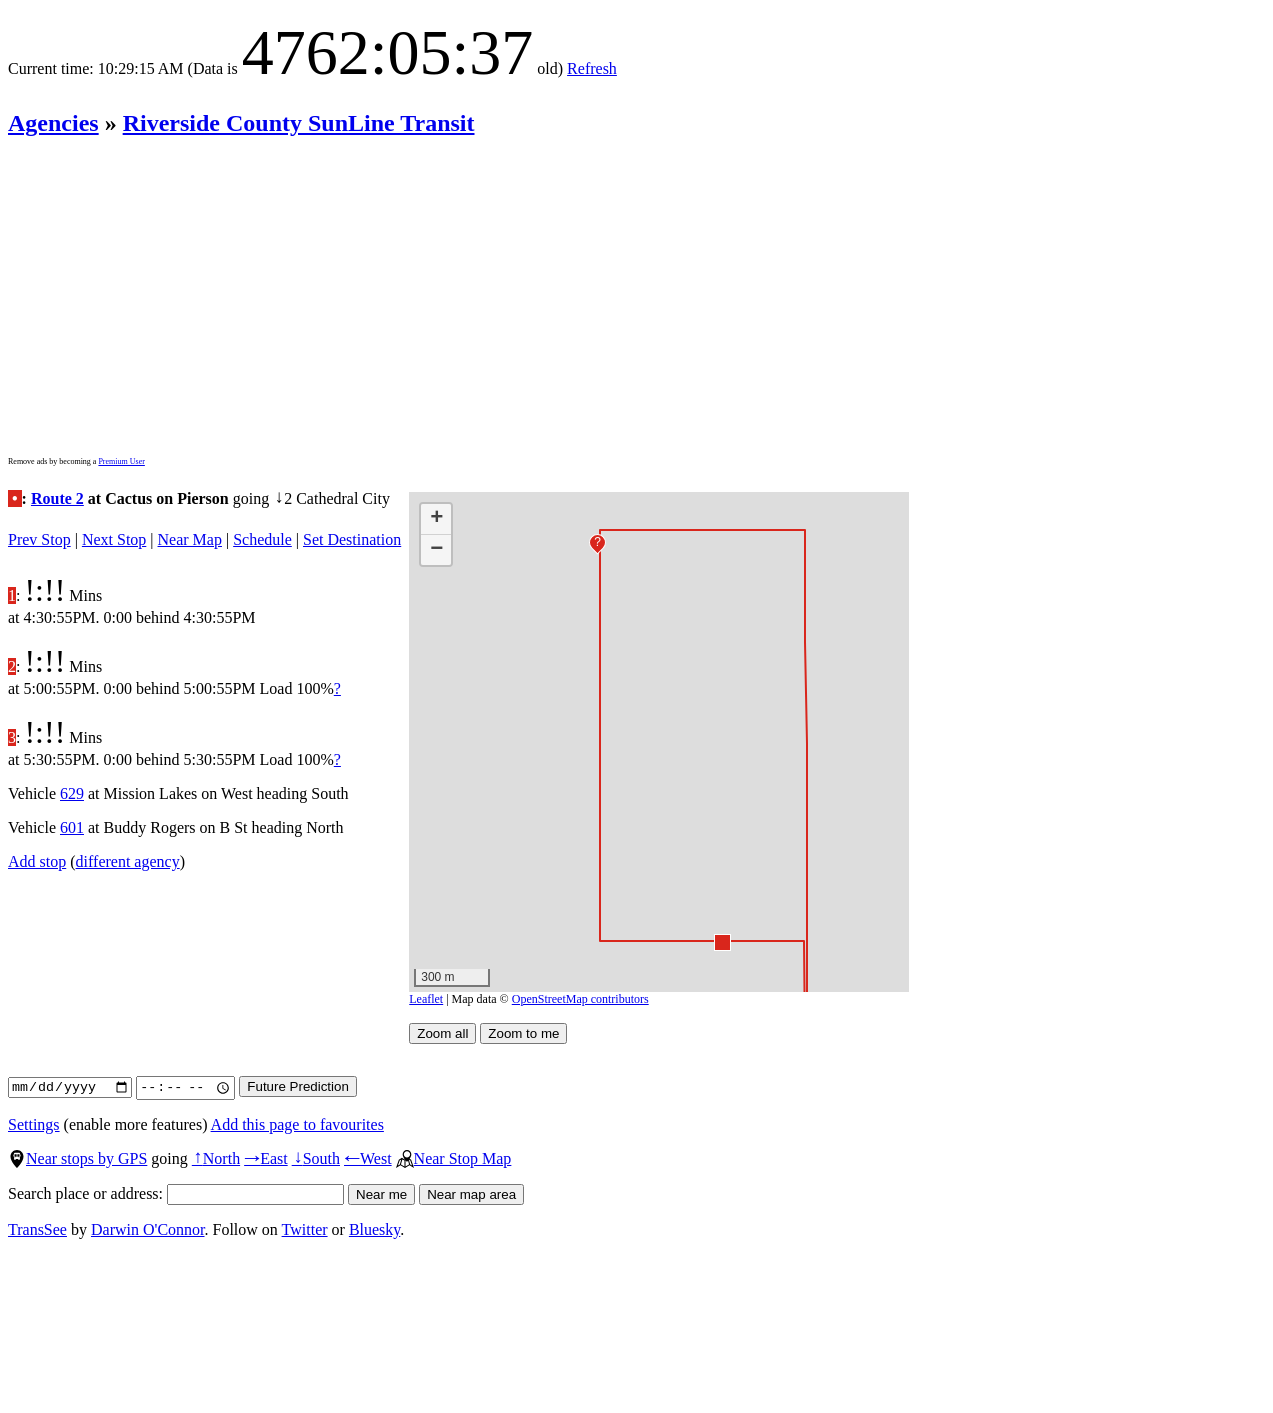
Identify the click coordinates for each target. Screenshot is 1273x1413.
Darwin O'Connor (148, 1229)
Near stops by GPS (77, 1158)
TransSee (37, 1229)
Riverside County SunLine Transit (299, 123)
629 (72, 793)
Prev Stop (39, 539)
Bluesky (374, 1229)
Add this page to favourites (297, 1124)
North (216, 1158)
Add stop (37, 861)
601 (72, 827)
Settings (34, 1124)
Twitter (305, 1229)
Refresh (592, 68)
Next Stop (114, 539)
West (368, 1158)
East (266, 1158)
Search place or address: (176, 1193)
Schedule (262, 539)
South (316, 1158)
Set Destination (352, 539)
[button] (721, 941)
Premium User (121, 461)
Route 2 (57, 498)
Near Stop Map (454, 1158)
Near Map (190, 539)
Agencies (53, 123)
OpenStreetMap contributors (580, 999)
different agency (128, 861)
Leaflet (426, 999)
